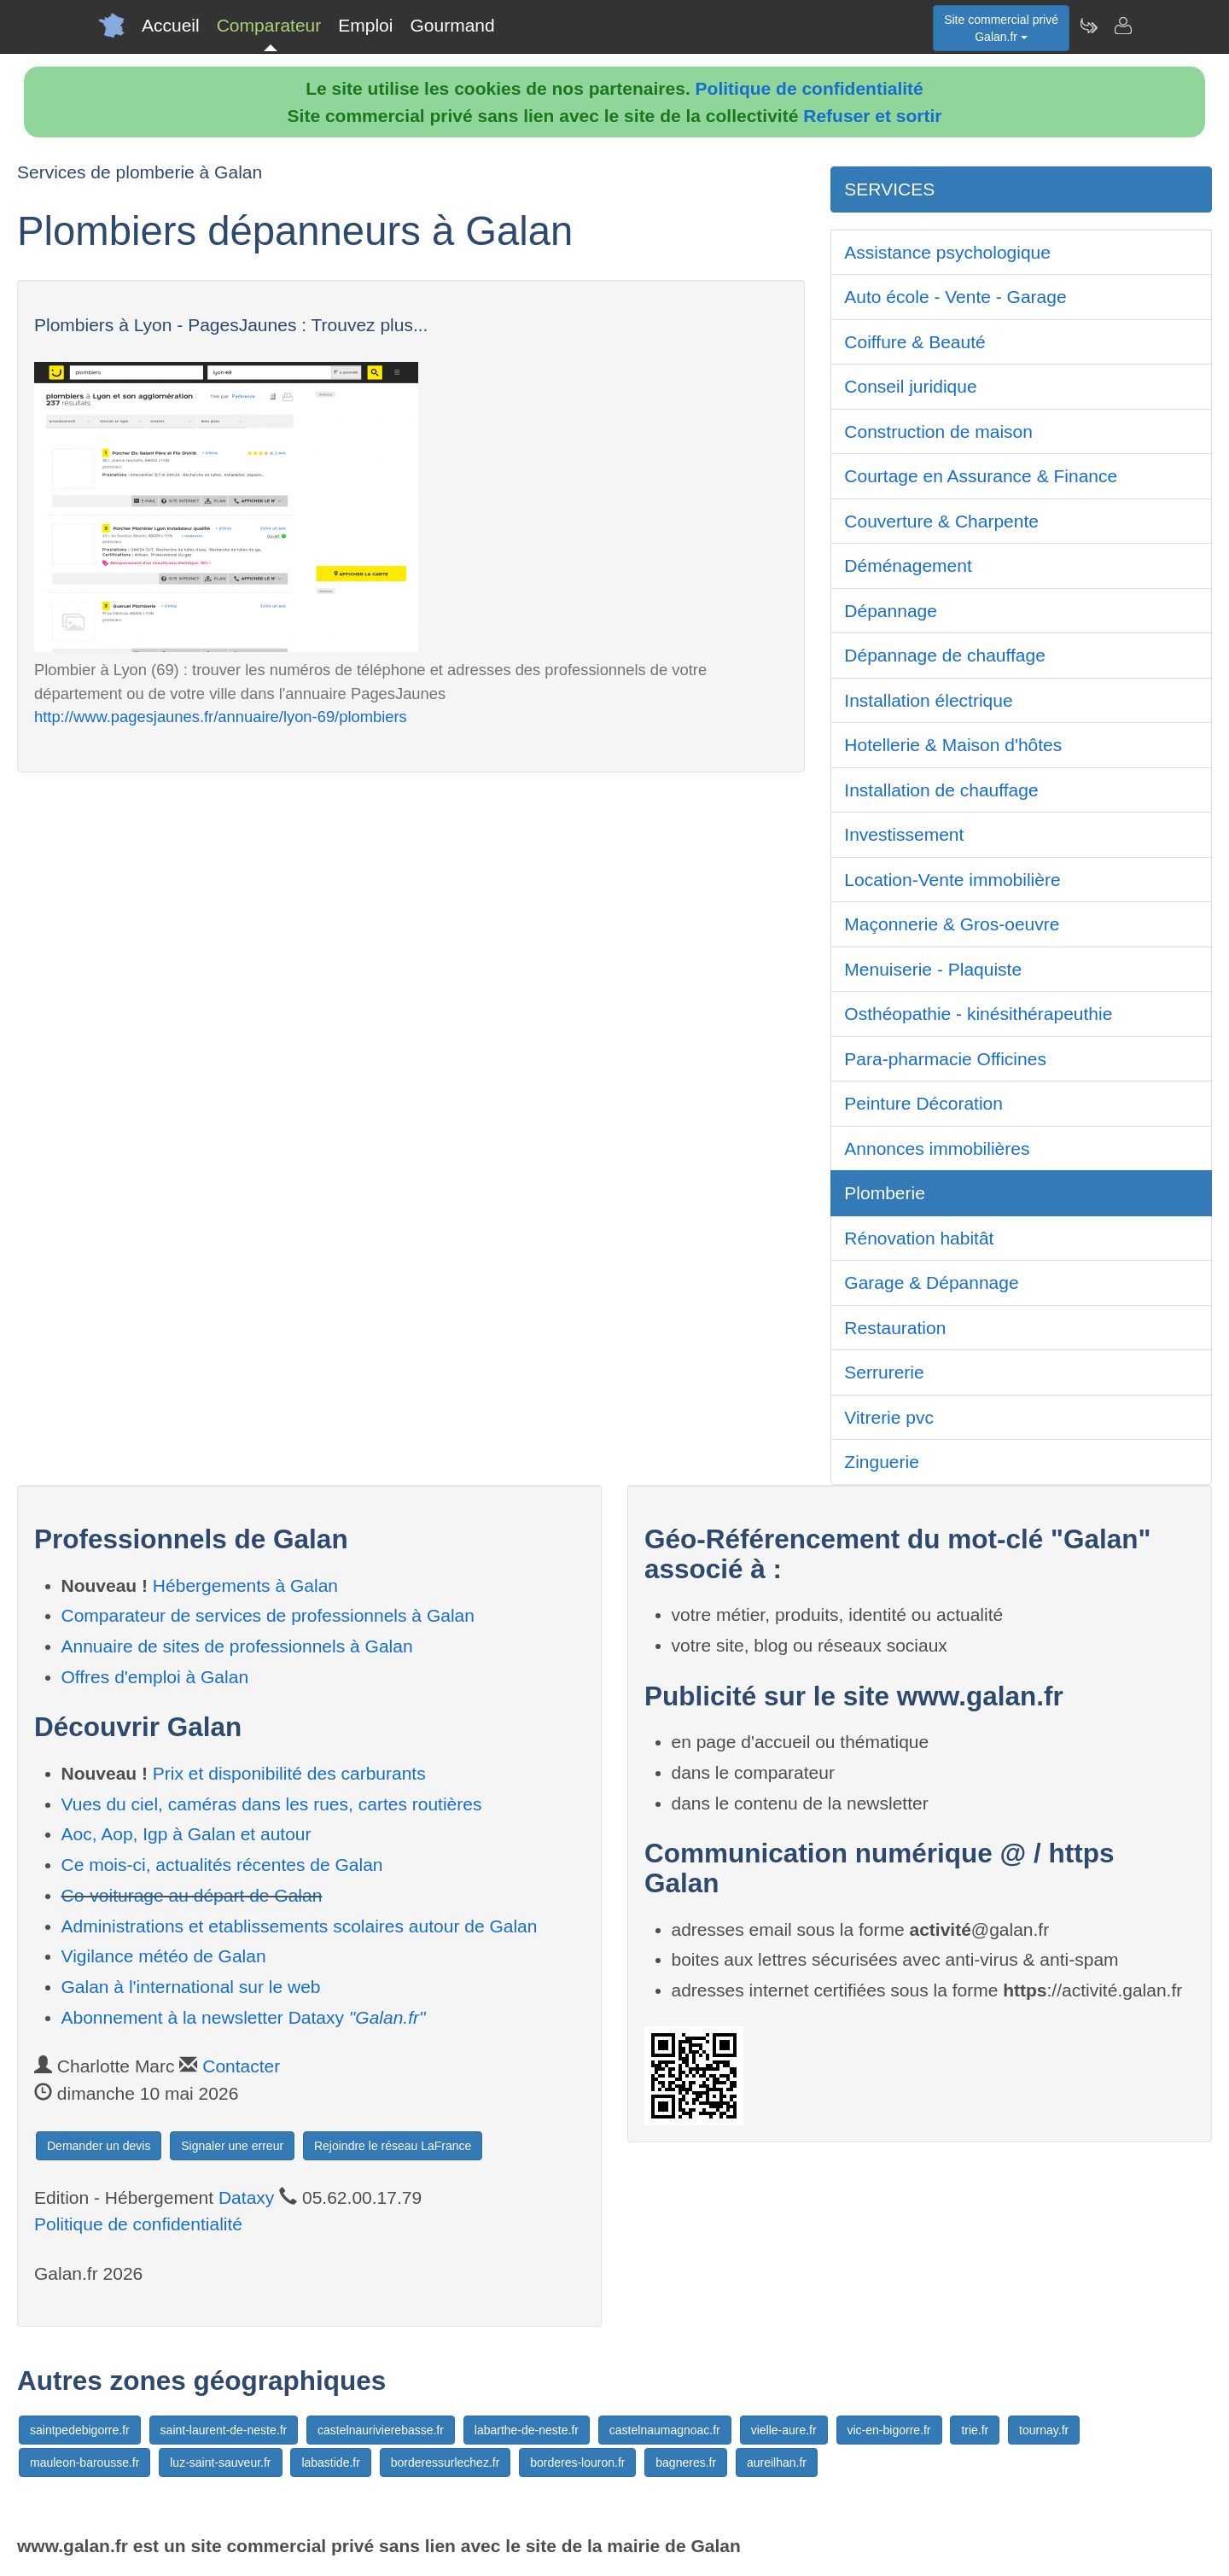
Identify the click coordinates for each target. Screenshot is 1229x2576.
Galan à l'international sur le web (191, 1986)
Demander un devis (98, 2146)
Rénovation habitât (918, 1238)
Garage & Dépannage (931, 1282)
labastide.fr (330, 2462)
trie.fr (974, 2430)
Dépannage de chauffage (945, 655)
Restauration (895, 1328)
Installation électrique (928, 700)
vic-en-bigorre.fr (889, 2430)
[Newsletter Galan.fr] (1088, 25)
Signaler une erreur (232, 2146)
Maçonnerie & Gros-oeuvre (951, 924)
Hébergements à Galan (245, 1585)
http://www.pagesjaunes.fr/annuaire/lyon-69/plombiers (220, 717)
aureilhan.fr (777, 2462)
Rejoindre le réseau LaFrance (392, 2146)
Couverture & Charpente (941, 521)
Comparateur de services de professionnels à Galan (268, 1615)
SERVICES (889, 189)
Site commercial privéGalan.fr (1001, 28)
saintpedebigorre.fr (80, 2430)
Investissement (904, 834)
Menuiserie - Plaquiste (933, 969)
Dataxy (246, 2197)
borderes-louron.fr (577, 2462)
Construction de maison (938, 431)
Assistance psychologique (947, 252)
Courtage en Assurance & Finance (980, 476)
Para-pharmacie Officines (945, 1059)
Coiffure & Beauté (914, 342)
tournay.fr (1044, 2430)
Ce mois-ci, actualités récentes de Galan (222, 1864)
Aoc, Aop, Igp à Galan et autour (186, 1834)
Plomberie (884, 1193)
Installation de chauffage (941, 790)
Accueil (171, 25)
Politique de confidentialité (809, 88)
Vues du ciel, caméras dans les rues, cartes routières (271, 1804)
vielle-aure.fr (784, 2430)
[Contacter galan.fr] (1122, 25)
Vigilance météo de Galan (163, 1956)
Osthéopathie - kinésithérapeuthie (978, 1013)
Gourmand (452, 25)
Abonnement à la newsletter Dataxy (243, 2017)
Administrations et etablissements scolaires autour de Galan (299, 1926)
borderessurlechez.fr (445, 2462)
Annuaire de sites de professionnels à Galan (237, 1646)
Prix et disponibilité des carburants (289, 1773)
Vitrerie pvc (889, 1417)
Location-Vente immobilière (952, 879)
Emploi (365, 25)
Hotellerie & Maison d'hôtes (953, 745)
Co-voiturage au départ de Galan (192, 1895)
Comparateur (269, 25)
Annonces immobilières (936, 1148)
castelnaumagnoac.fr (664, 2430)
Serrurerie (883, 1372)
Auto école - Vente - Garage (955, 296)
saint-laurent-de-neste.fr (224, 2430)
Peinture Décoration (923, 1103)
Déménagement (907, 565)
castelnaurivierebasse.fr (380, 2430)
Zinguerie (881, 1462)
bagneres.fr (685, 2462)
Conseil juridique (910, 386)
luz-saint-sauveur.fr (220, 2462)
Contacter (241, 2066)
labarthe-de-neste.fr (527, 2430)
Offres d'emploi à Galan (155, 1677)
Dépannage (890, 611)
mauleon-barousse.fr (84, 2462)
